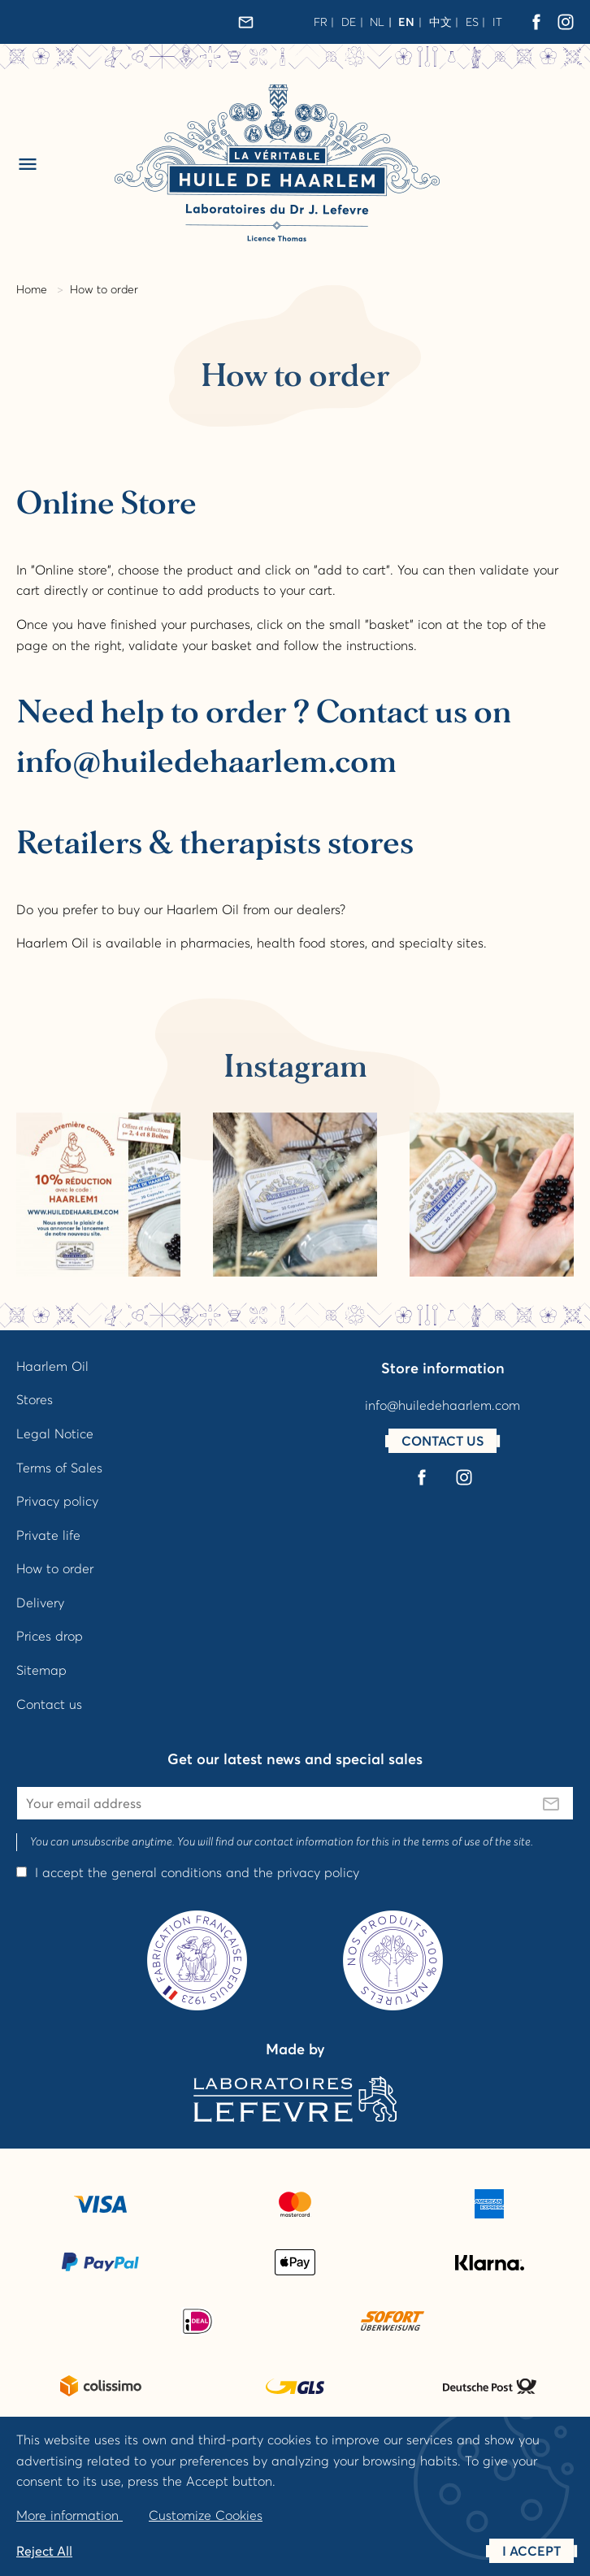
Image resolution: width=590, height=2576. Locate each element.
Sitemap (41, 1670)
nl (377, 22)
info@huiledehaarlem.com (442, 1405)
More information (69, 2515)
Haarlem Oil (52, 1366)
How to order (54, 1568)
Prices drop (49, 1636)
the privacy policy (306, 1872)
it (497, 22)
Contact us (49, 1704)
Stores (34, 1399)
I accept (531, 2551)
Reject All (44, 2551)
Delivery (40, 1602)
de (348, 22)
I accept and (197, 1872)
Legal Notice (54, 1433)
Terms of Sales (59, 1467)
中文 (440, 22)
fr (321, 22)
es (472, 22)
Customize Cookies (205, 2515)
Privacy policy (57, 1501)
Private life (48, 1535)
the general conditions (155, 1872)
